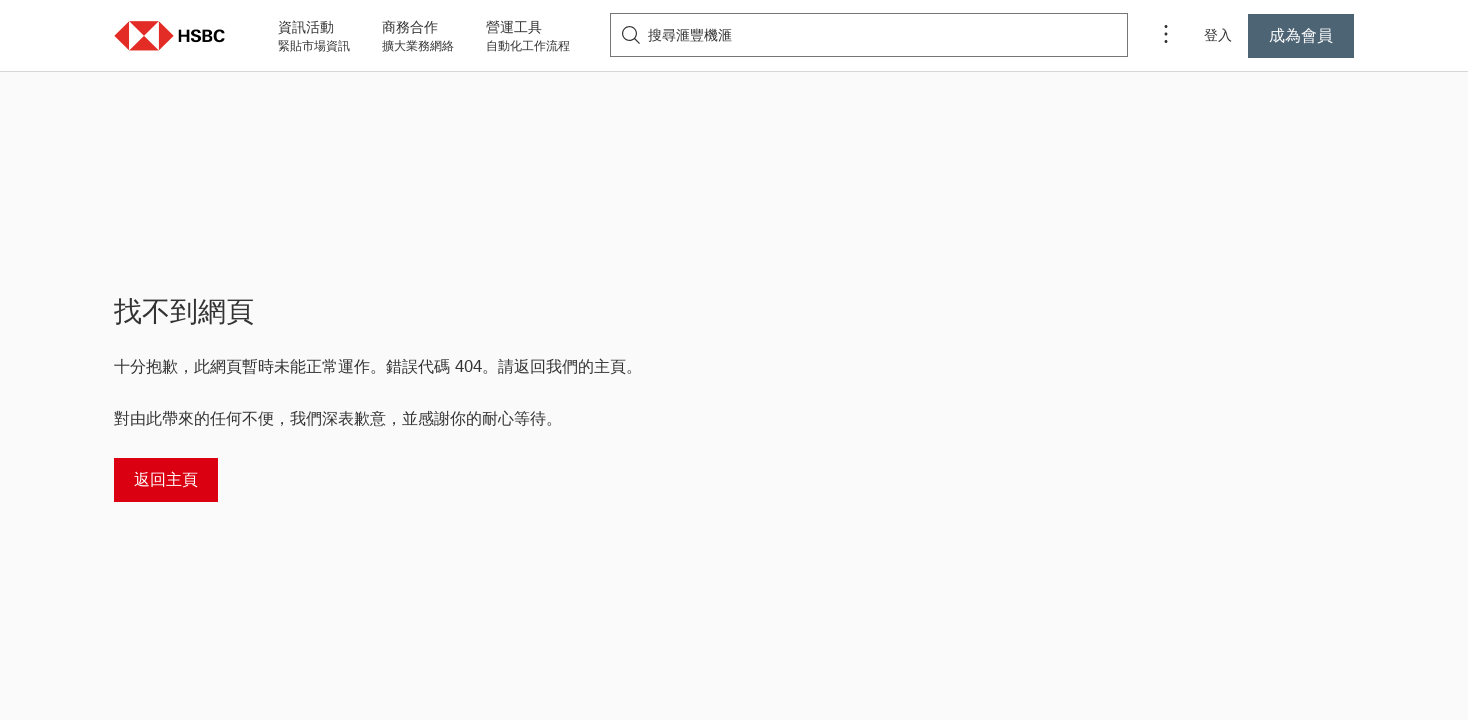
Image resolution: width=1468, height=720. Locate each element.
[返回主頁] (166, 480)
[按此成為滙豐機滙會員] (1301, 36)
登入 (1218, 35)
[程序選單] (1166, 36)
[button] (170, 35)
